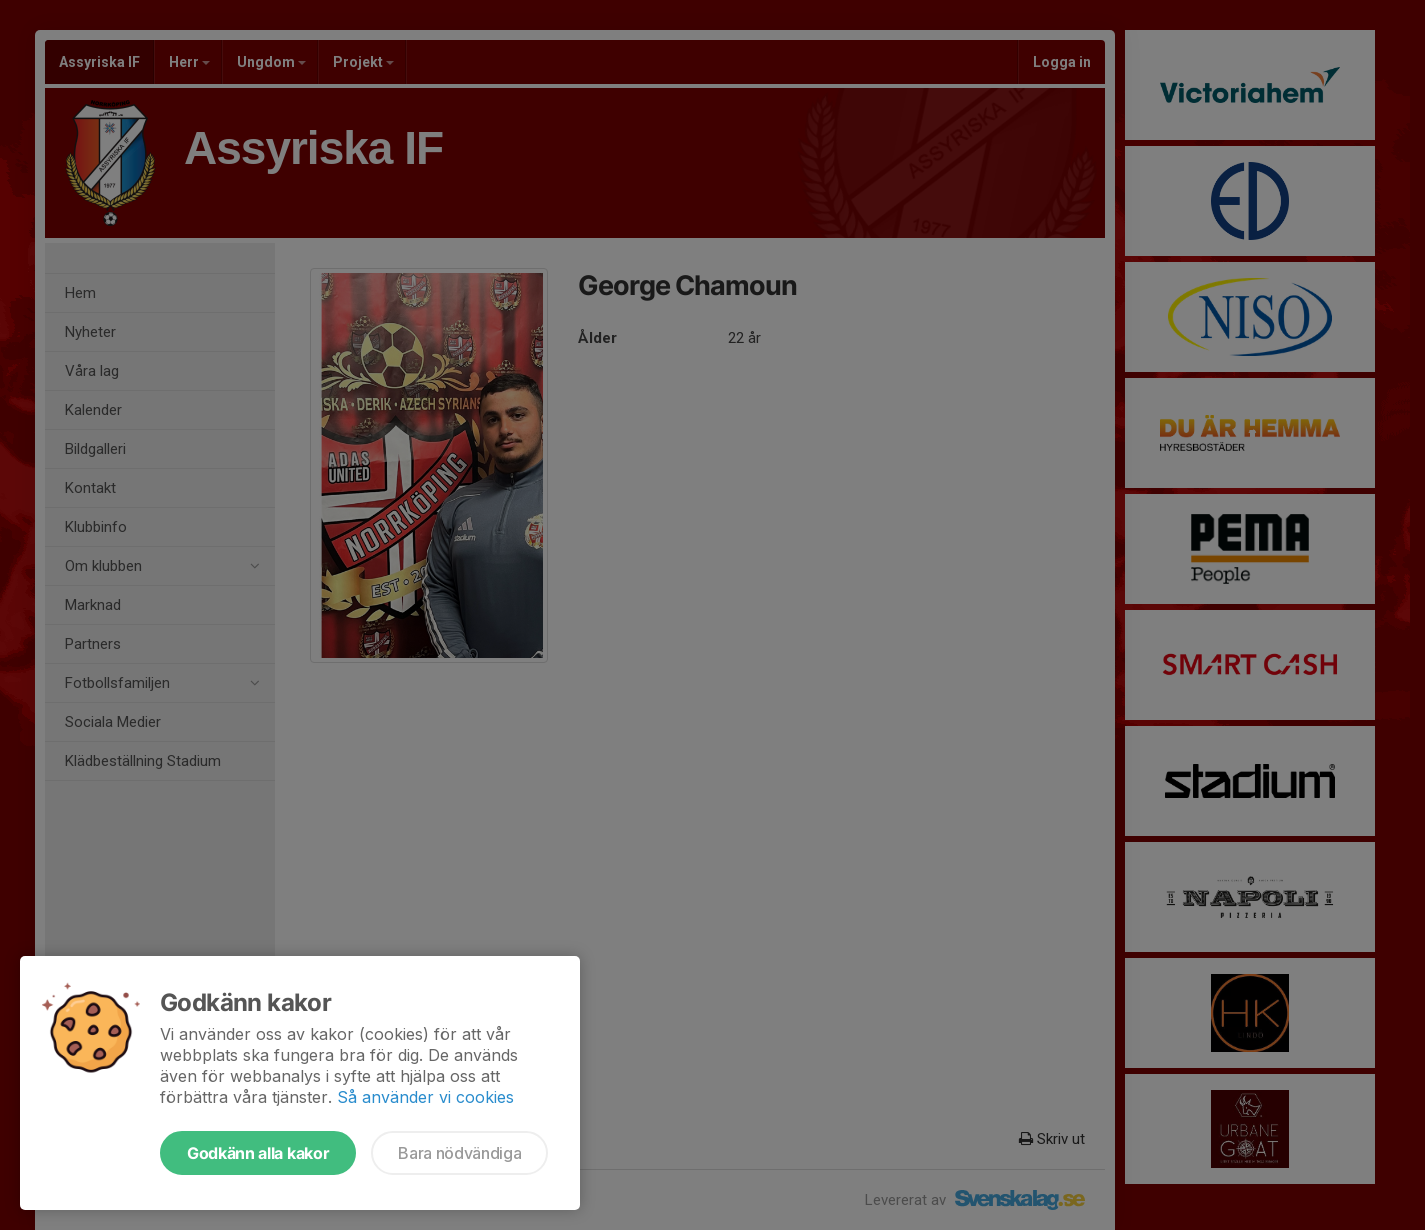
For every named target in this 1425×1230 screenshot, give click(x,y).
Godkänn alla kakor (258, 1153)
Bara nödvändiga (459, 1153)
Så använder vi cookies (425, 1097)
